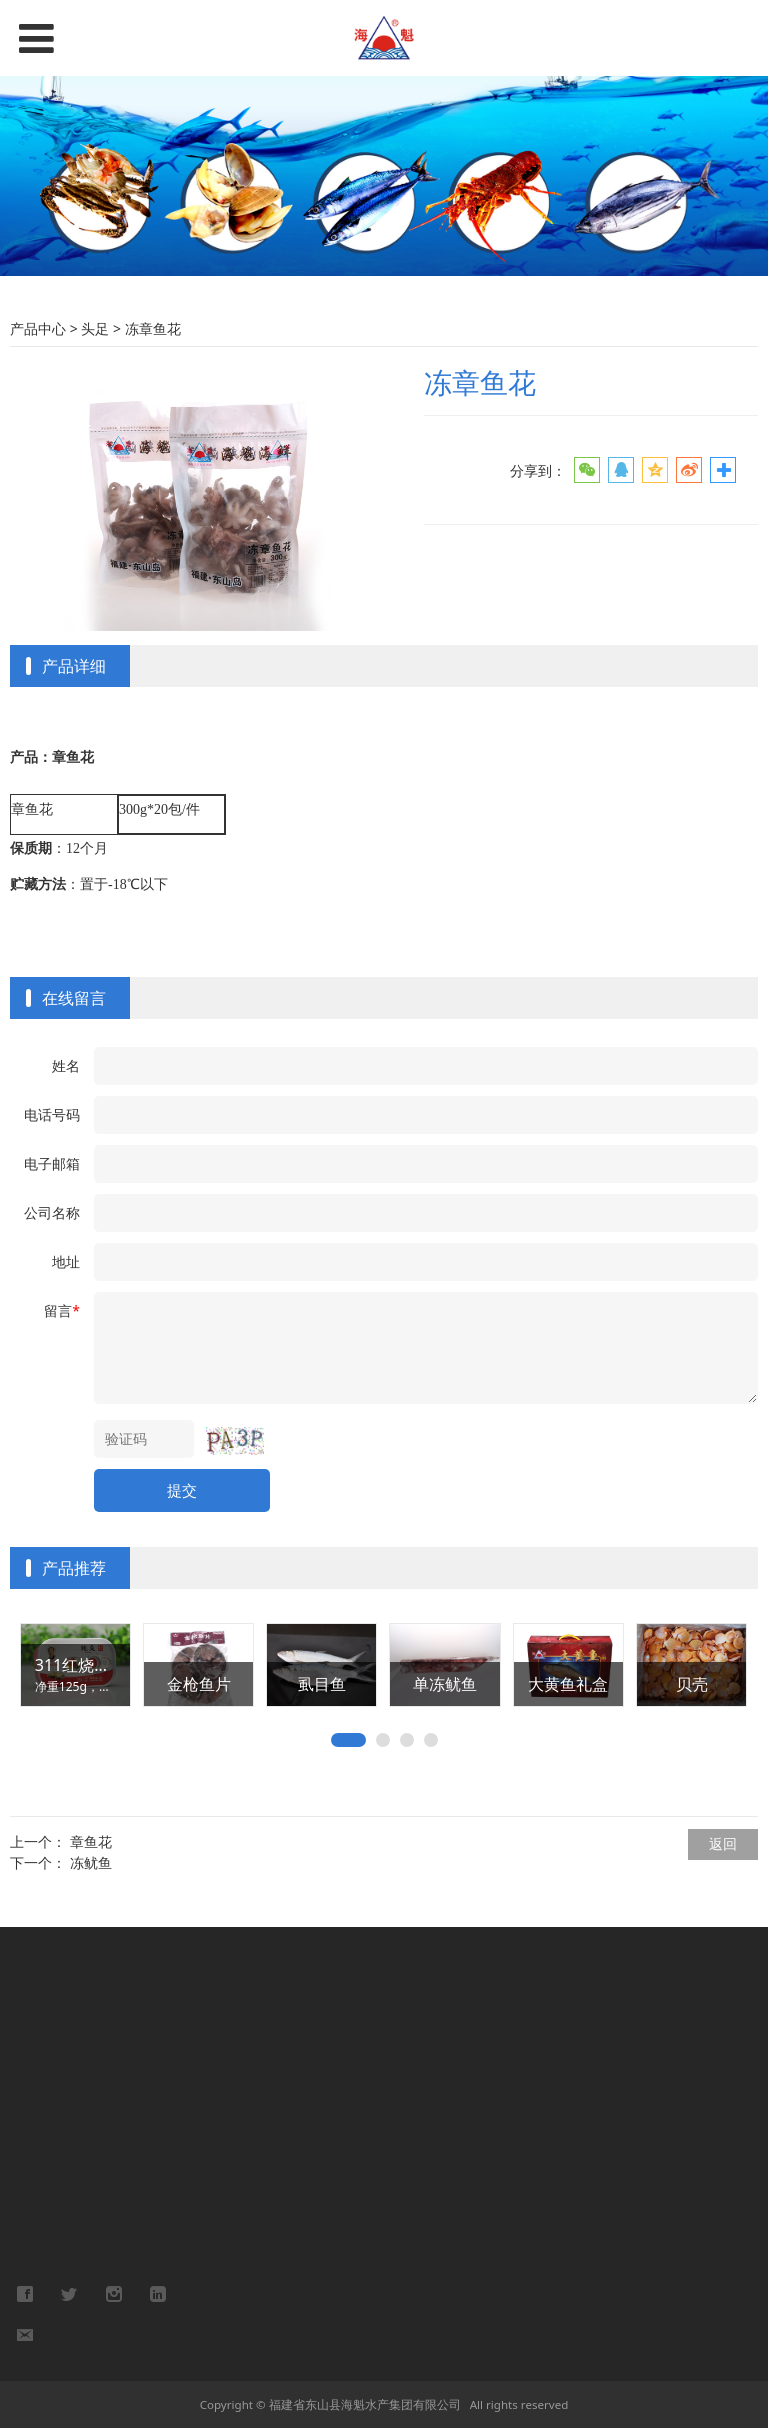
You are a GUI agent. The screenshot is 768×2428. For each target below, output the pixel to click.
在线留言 (74, 998)
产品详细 (74, 666)
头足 (95, 328)
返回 (723, 1843)
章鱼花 (91, 1841)
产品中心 (40, 328)
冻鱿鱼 (91, 1862)
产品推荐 (74, 1568)
